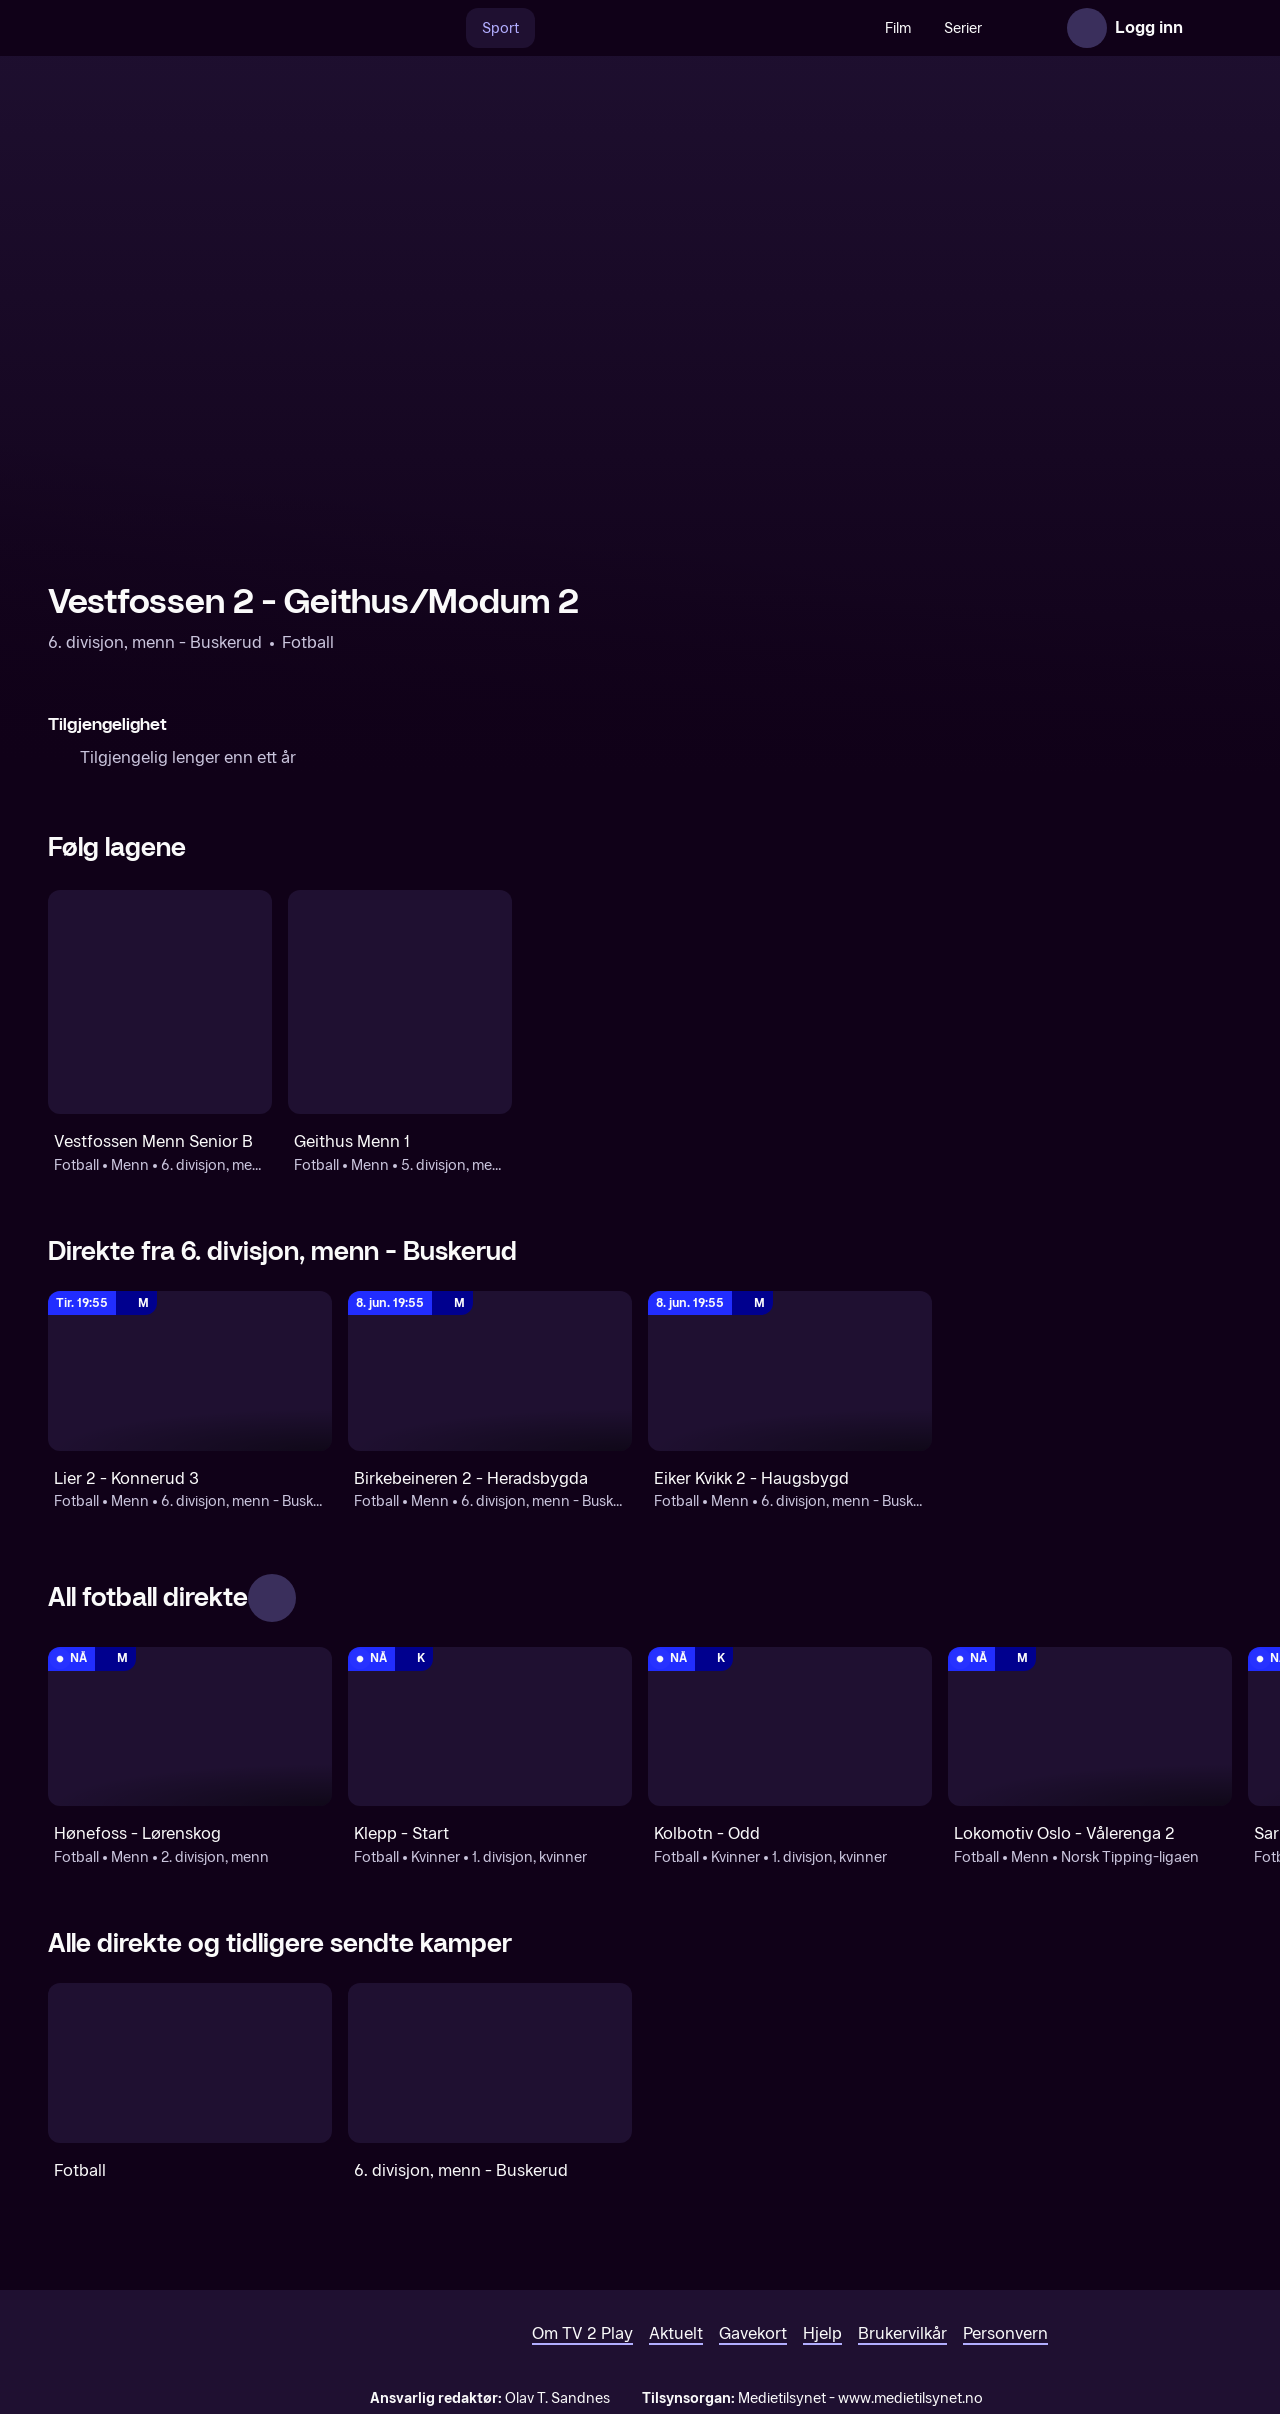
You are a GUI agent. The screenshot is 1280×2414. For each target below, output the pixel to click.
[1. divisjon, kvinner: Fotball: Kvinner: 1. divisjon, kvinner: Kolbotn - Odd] (790, 1727)
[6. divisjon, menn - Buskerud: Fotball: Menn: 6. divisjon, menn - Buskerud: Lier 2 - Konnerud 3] (190, 1371)
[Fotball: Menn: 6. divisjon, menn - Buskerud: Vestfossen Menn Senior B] (160, 1002)
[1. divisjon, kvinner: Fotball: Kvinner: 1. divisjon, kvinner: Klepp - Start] (490, 1727)
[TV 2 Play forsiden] (198, 28)
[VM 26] (659, 28)
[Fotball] (190, 2063)
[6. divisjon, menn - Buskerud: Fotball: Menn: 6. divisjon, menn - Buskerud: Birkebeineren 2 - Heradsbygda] (490, 1371)
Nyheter (998, 28)
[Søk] (402, 28)
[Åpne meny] (1212, 28)
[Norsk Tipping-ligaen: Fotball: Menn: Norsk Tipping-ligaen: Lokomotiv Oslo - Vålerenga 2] (1090, 1727)
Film (855, 28)
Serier (920, 28)
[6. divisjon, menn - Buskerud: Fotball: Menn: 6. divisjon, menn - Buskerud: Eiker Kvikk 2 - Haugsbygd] (790, 1371)
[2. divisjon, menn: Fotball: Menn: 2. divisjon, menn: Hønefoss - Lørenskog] (190, 1727)
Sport (457, 28)
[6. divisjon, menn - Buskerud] (490, 2063)
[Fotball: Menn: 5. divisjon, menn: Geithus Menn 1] (400, 1002)
